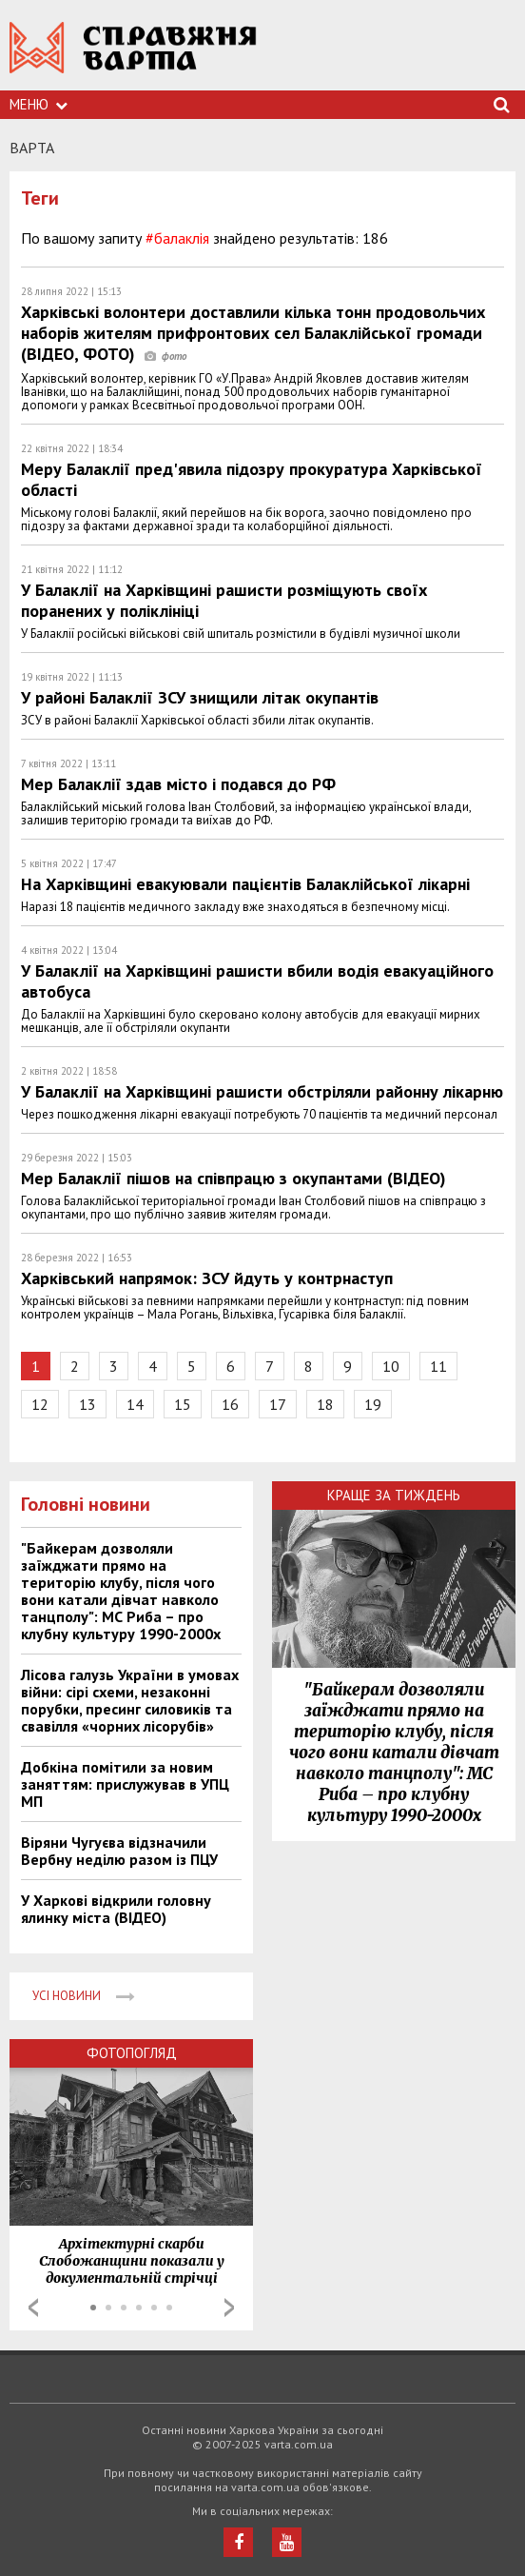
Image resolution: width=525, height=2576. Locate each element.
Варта (32, 147)
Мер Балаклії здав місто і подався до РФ (178, 784)
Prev (33, 2307)
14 (135, 1404)
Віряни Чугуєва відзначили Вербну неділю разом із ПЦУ (119, 1851)
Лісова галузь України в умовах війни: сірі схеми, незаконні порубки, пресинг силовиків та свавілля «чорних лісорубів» (130, 1700)
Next (229, 2307)
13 (87, 1404)
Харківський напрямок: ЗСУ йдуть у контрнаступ (207, 1278)
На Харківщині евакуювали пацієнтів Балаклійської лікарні (245, 884)
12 (40, 1404)
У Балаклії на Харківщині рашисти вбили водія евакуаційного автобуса (257, 981)
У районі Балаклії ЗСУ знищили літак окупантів (200, 697)
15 (182, 1404)
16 (230, 1404)
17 (277, 1404)
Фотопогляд (132, 2053)
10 (390, 1366)
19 (372, 1404)
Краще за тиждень (393, 1495)
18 (325, 1404)
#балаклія (177, 238)
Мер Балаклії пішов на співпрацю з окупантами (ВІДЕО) (233, 1178)
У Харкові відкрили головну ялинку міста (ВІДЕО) (116, 1909)
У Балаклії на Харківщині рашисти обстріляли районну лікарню (262, 1091)
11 (438, 1366)
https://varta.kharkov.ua (133, 57)
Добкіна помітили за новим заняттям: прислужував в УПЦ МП (125, 1784)
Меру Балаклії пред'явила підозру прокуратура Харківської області (251, 479)
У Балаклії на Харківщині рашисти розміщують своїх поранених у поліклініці (224, 600)
